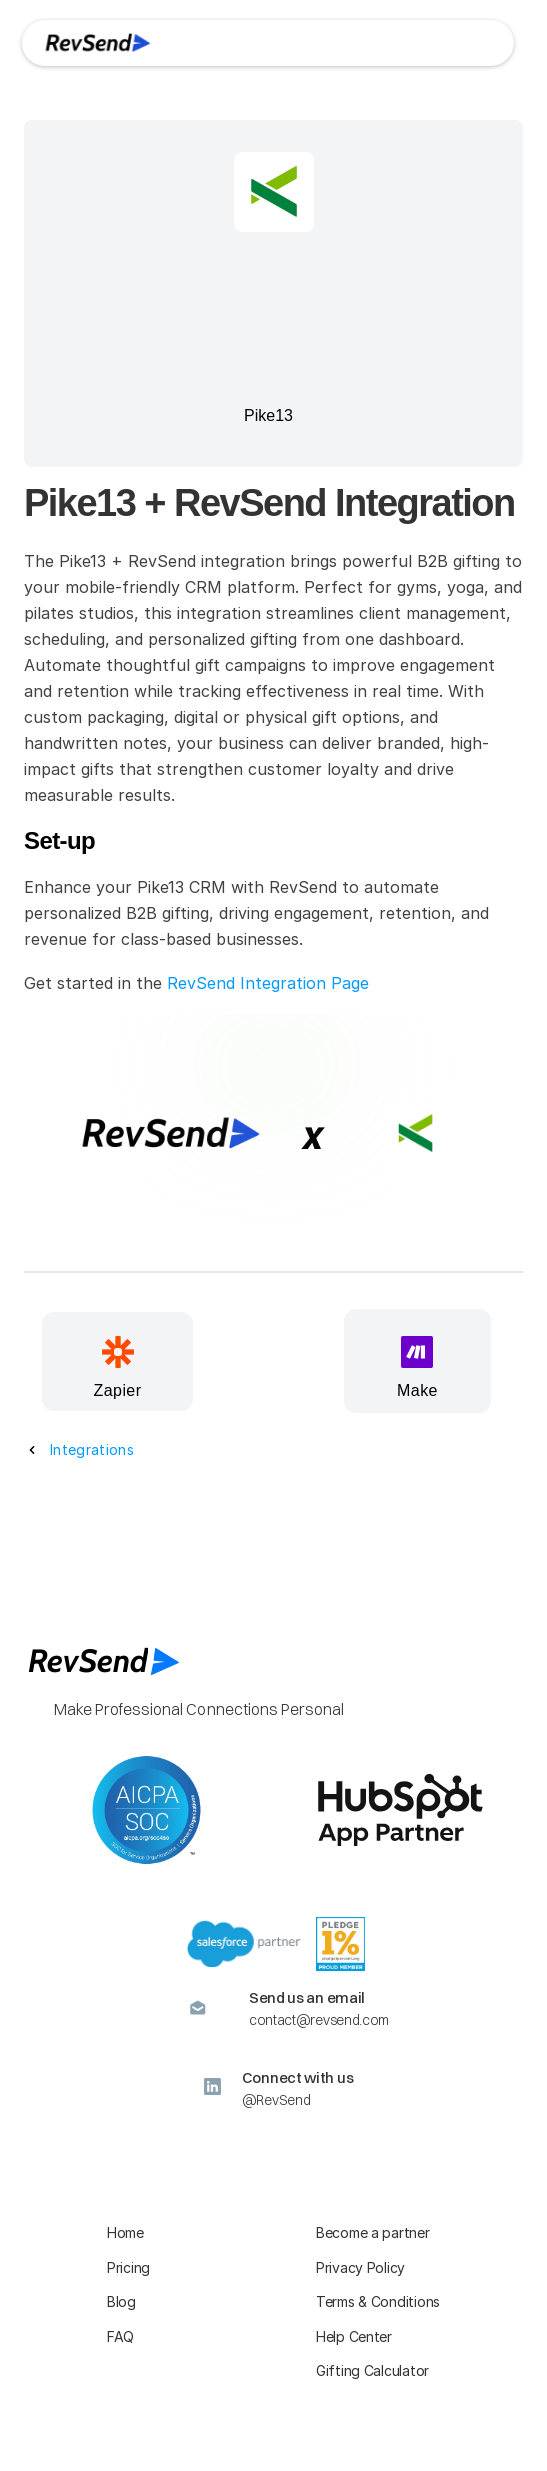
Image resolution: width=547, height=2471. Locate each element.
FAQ (120, 2336)
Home (125, 2232)
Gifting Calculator (372, 2370)
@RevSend (276, 2100)
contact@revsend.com (319, 2020)
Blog (121, 2301)
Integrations (92, 1449)
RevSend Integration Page (268, 983)
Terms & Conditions (378, 2301)
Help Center (354, 2336)
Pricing (128, 2267)
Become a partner (373, 2232)
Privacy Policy (360, 2267)
